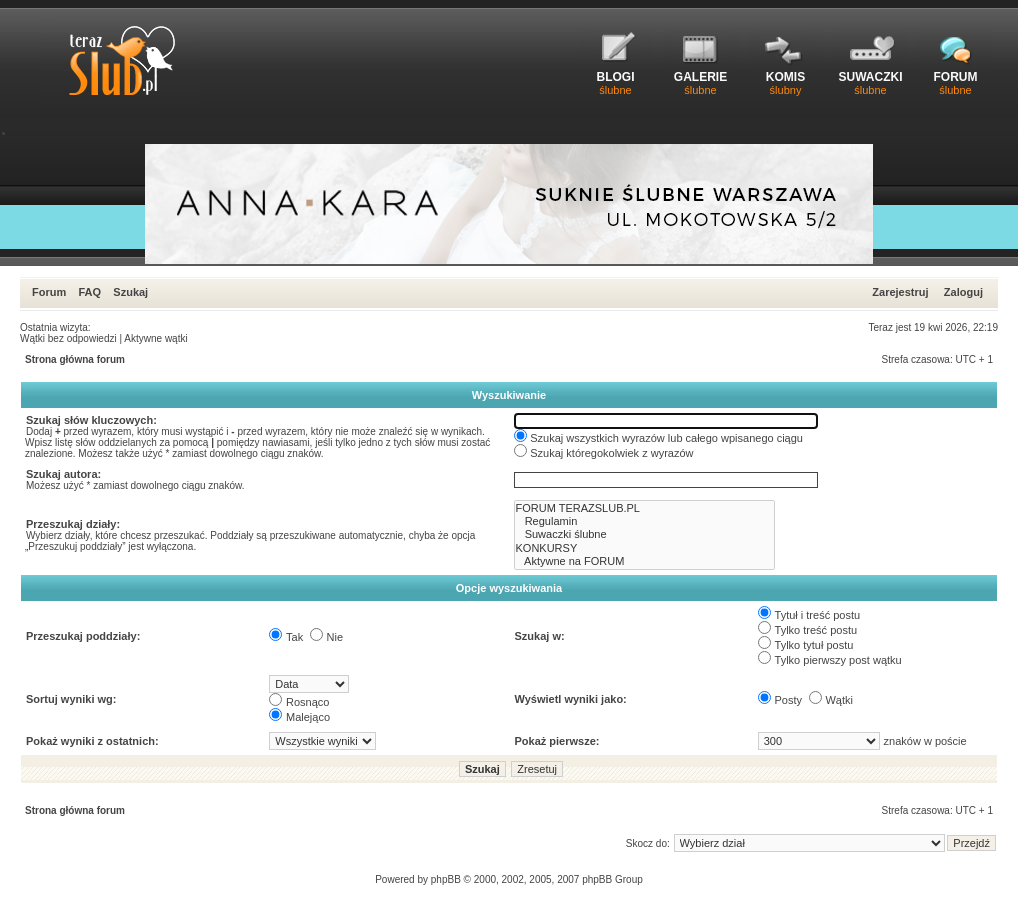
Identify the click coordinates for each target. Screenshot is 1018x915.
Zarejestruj (900, 292)
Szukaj (130, 292)
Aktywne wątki (155, 338)
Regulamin (645, 521)
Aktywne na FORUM (645, 561)
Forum (49, 292)
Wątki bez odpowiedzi (68, 338)
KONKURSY (645, 548)
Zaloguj (963, 292)
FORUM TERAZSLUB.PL (645, 508)
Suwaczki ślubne (645, 534)
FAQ (89, 292)
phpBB (446, 879)
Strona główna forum (75, 359)
